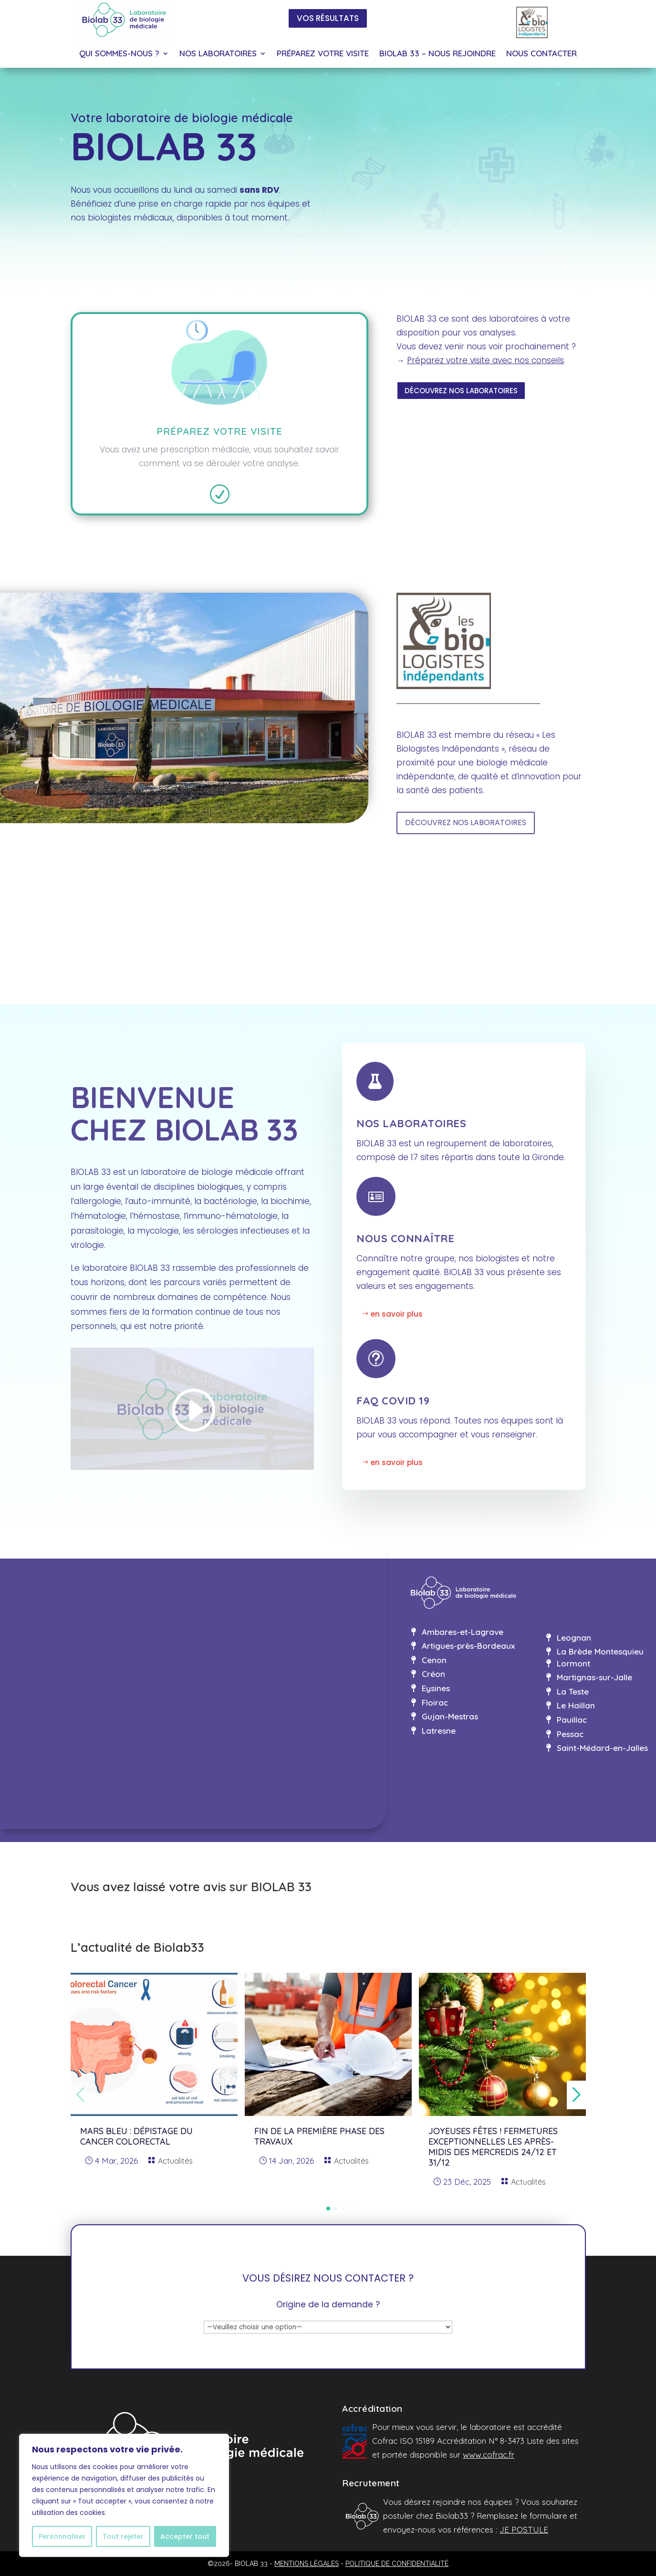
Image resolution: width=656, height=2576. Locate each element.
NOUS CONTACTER (541, 54)
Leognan (574, 1638)
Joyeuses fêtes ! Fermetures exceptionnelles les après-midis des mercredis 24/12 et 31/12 (493, 2147)
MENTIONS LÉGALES (306, 2563)
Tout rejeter (123, 2536)
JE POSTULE (524, 2529)
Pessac (570, 1734)
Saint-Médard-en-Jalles (602, 1748)
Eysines (436, 1688)
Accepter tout (184, 2536)
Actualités (175, 2161)
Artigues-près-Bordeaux (468, 1646)
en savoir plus (397, 1314)
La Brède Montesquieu (600, 1651)
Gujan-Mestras (450, 1716)
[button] (328, 2208)
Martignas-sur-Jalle (594, 1677)
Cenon (434, 1660)
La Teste (573, 1691)
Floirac (435, 1702)
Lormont (573, 1663)
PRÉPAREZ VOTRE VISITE (323, 54)
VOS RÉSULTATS (328, 18)
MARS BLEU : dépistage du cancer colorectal (136, 2136)
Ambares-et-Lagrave (462, 1632)
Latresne (439, 1731)
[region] (124, 2495)
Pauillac (572, 1720)
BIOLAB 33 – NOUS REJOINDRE (437, 54)
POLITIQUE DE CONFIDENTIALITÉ (396, 2563)
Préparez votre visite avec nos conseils (485, 360)
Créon (433, 1674)
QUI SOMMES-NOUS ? (119, 54)
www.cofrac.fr (488, 2455)
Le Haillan (576, 1705)
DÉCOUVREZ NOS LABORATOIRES (461, 391)
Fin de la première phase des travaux (319, 2136)
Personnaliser (62, 2536)
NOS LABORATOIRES (218, 54)
